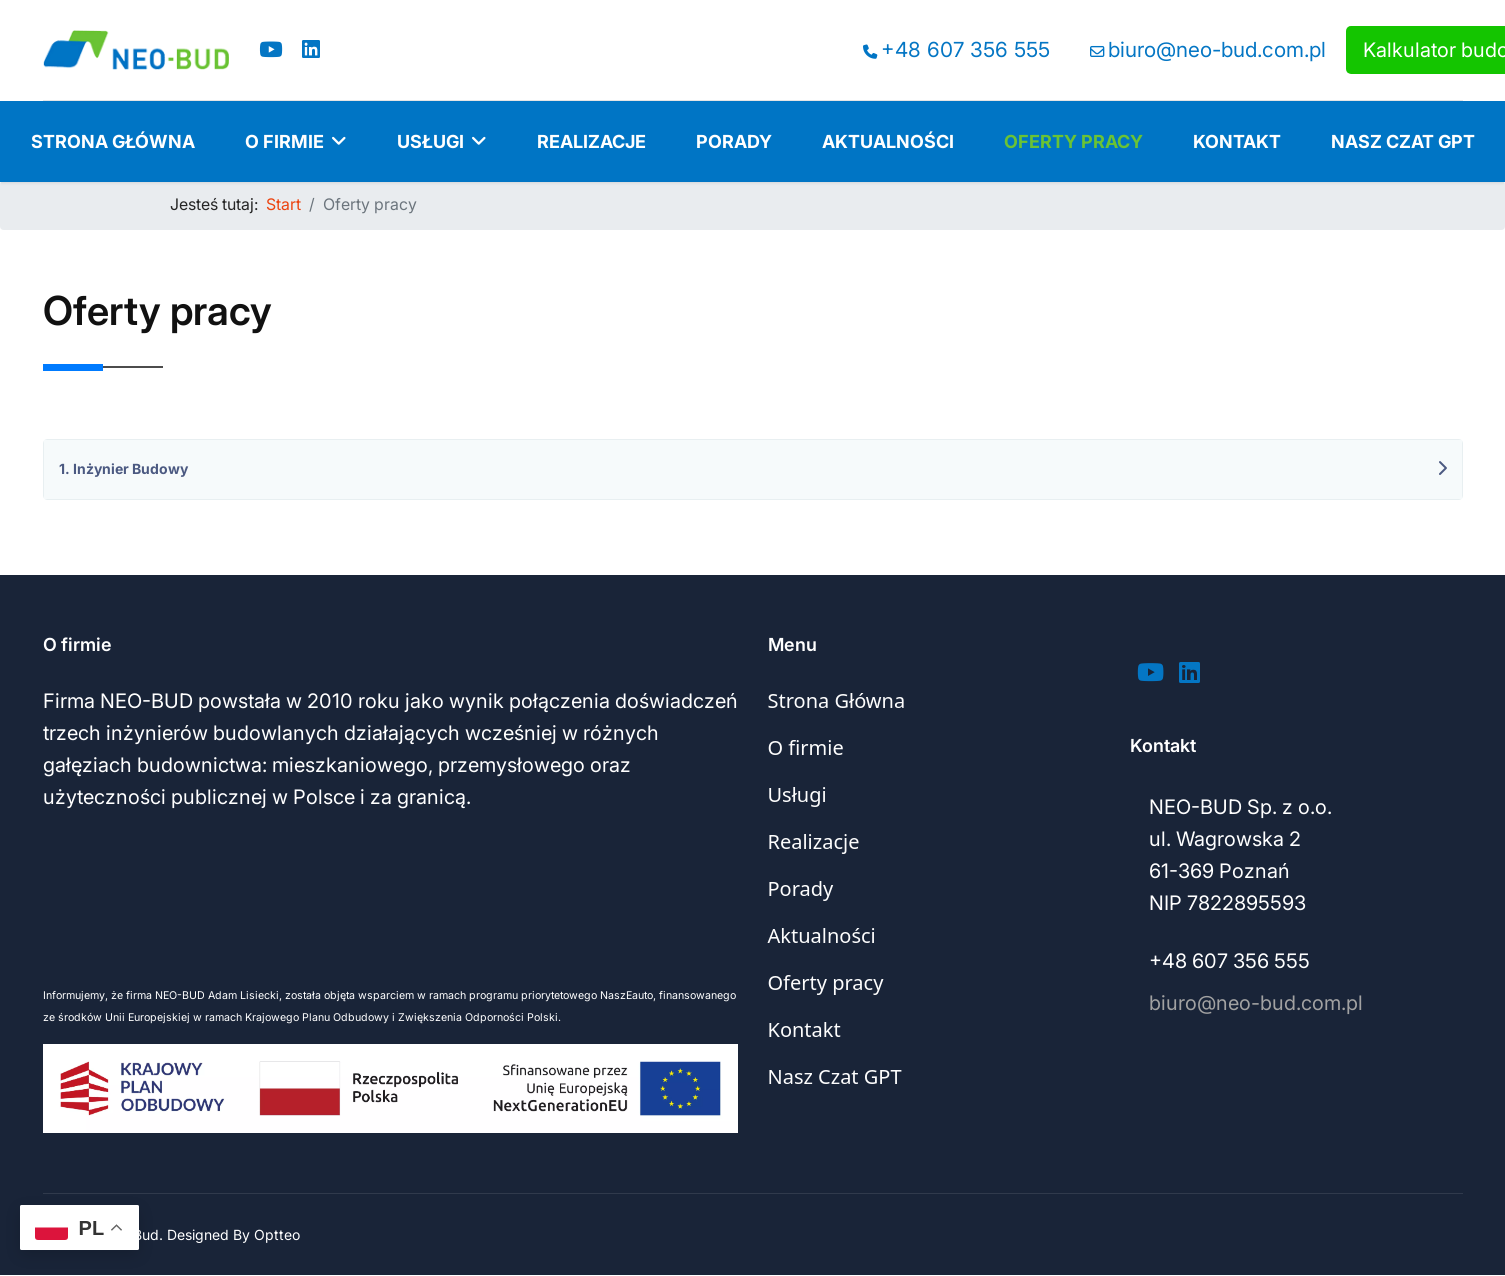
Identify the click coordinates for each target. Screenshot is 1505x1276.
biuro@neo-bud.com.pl (1217, 49)
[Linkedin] (311, 49)
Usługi (430, 141)
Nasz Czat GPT (1403, 141)
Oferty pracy (1073, 141)
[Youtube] (270, 49)
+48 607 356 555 (965, 49)
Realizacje (591, 141)
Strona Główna (113, 141)
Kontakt (1237, 141)
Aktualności (888, 141)
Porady (734, 141)
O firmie (284, 141)
